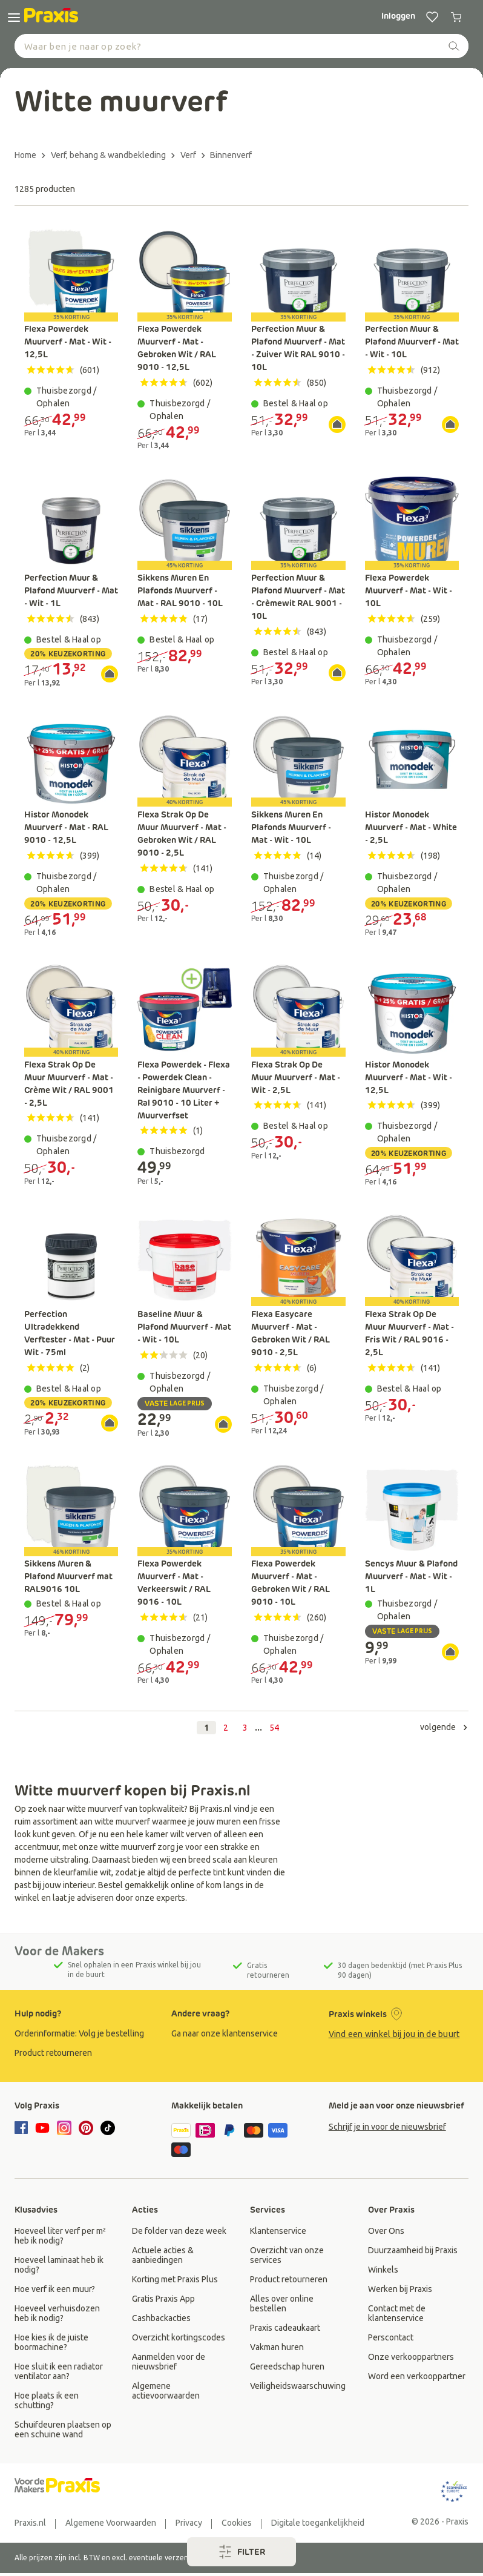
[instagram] (64, 2128)
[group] (84, 2033)
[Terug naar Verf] (193, 155)
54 (274, 1727)
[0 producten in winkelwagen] (456, 17)
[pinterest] (86, 2128)
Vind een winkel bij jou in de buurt (394, 2034)
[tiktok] (107, 2128)
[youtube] (42, 2127)
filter (242, 2552)
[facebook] (23, 2128)
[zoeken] (454, 46)
